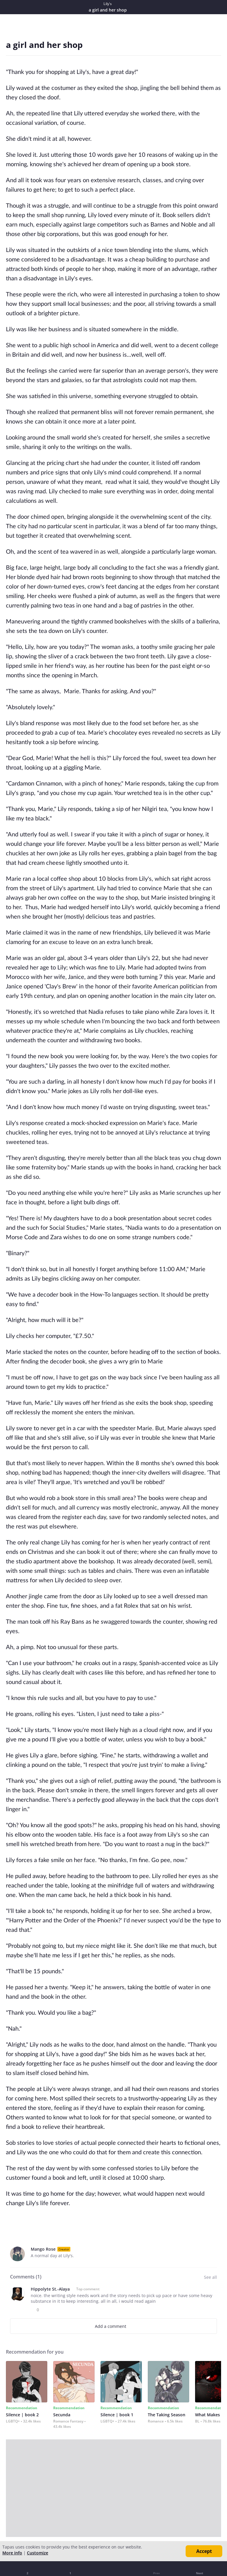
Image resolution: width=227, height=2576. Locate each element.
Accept (204, 2551)
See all (210, 2277)
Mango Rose (43, 2249)
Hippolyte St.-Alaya (50, 2288)
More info (12, 2553)
